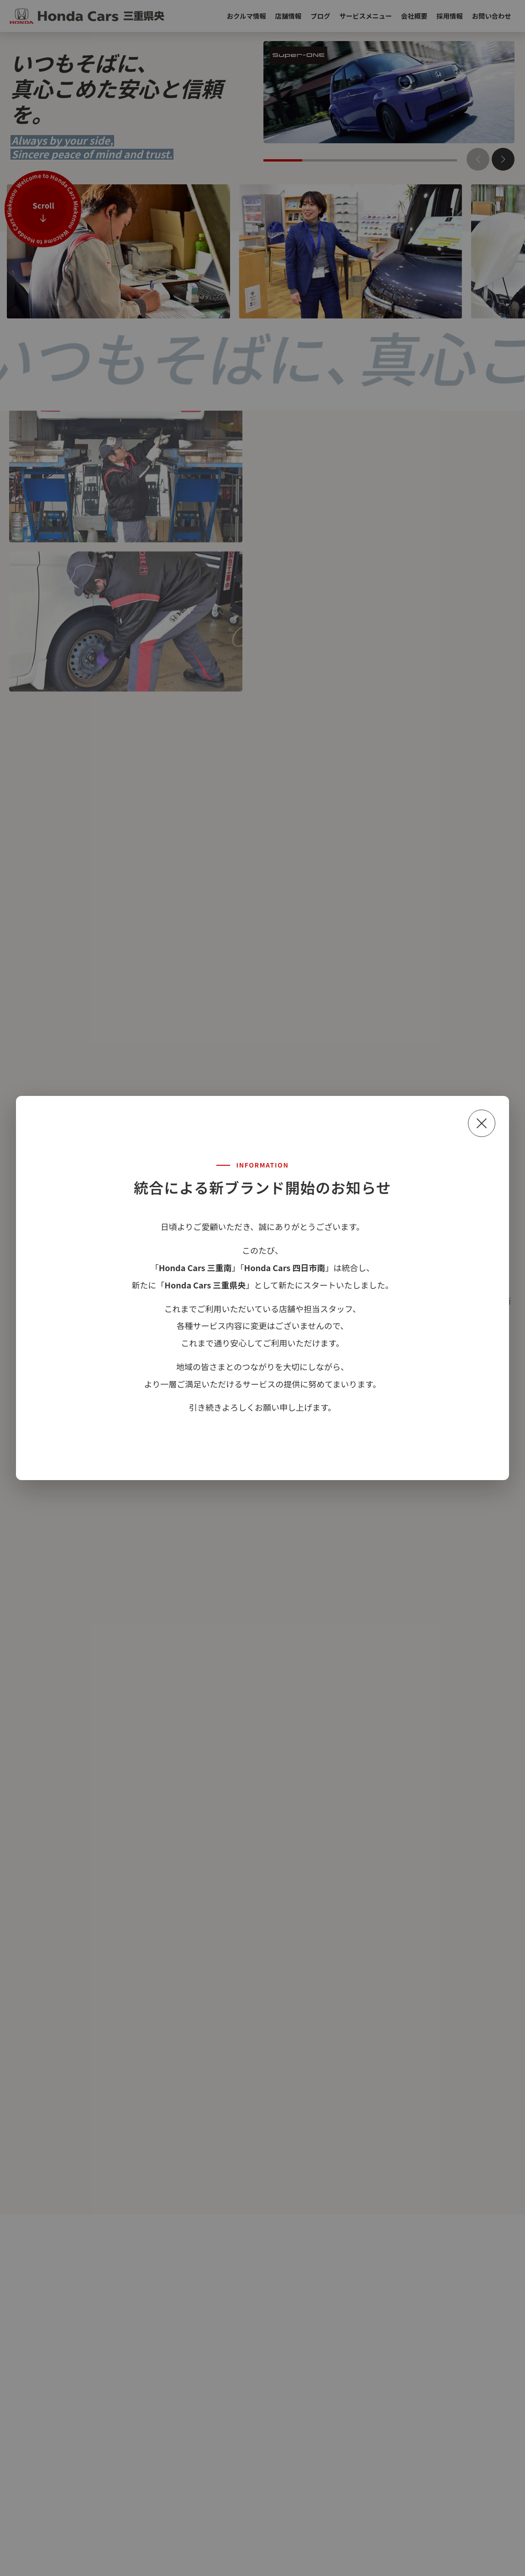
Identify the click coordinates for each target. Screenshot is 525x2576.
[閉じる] (481, 1123)
